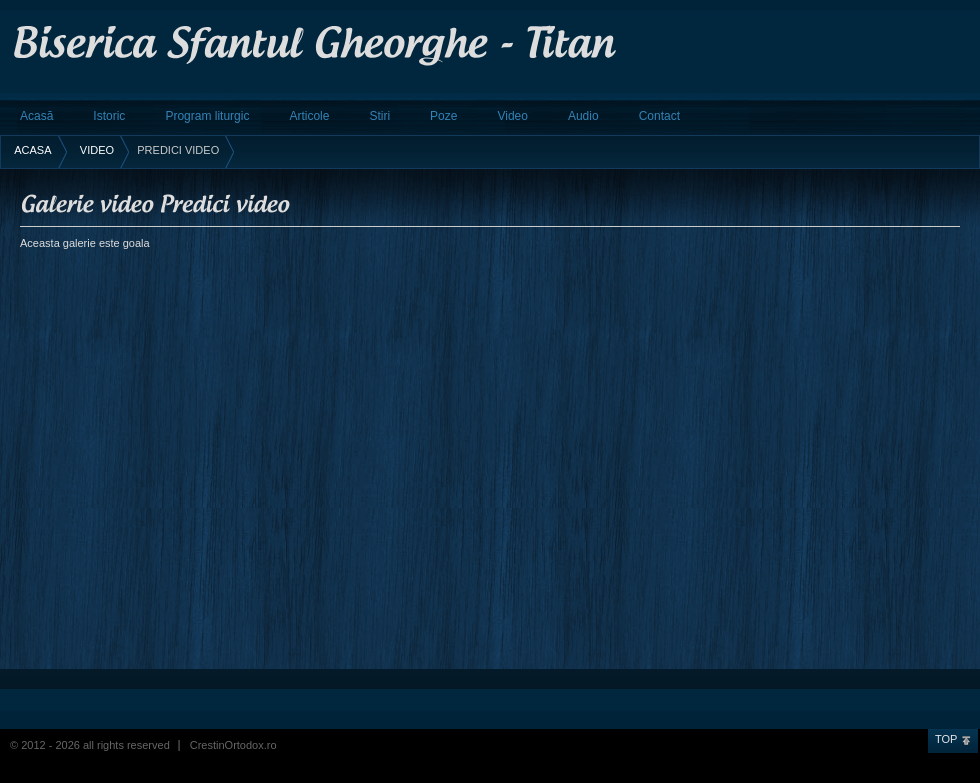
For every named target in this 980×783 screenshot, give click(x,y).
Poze (443, 116)
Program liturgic (207, 116)
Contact (659, 116)
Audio (583, 116)
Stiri (379, 116)
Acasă (36, 116)
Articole (309, 116)
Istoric (109, 116)
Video (512, 116)
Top (946, 739)
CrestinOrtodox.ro (233, 745)
